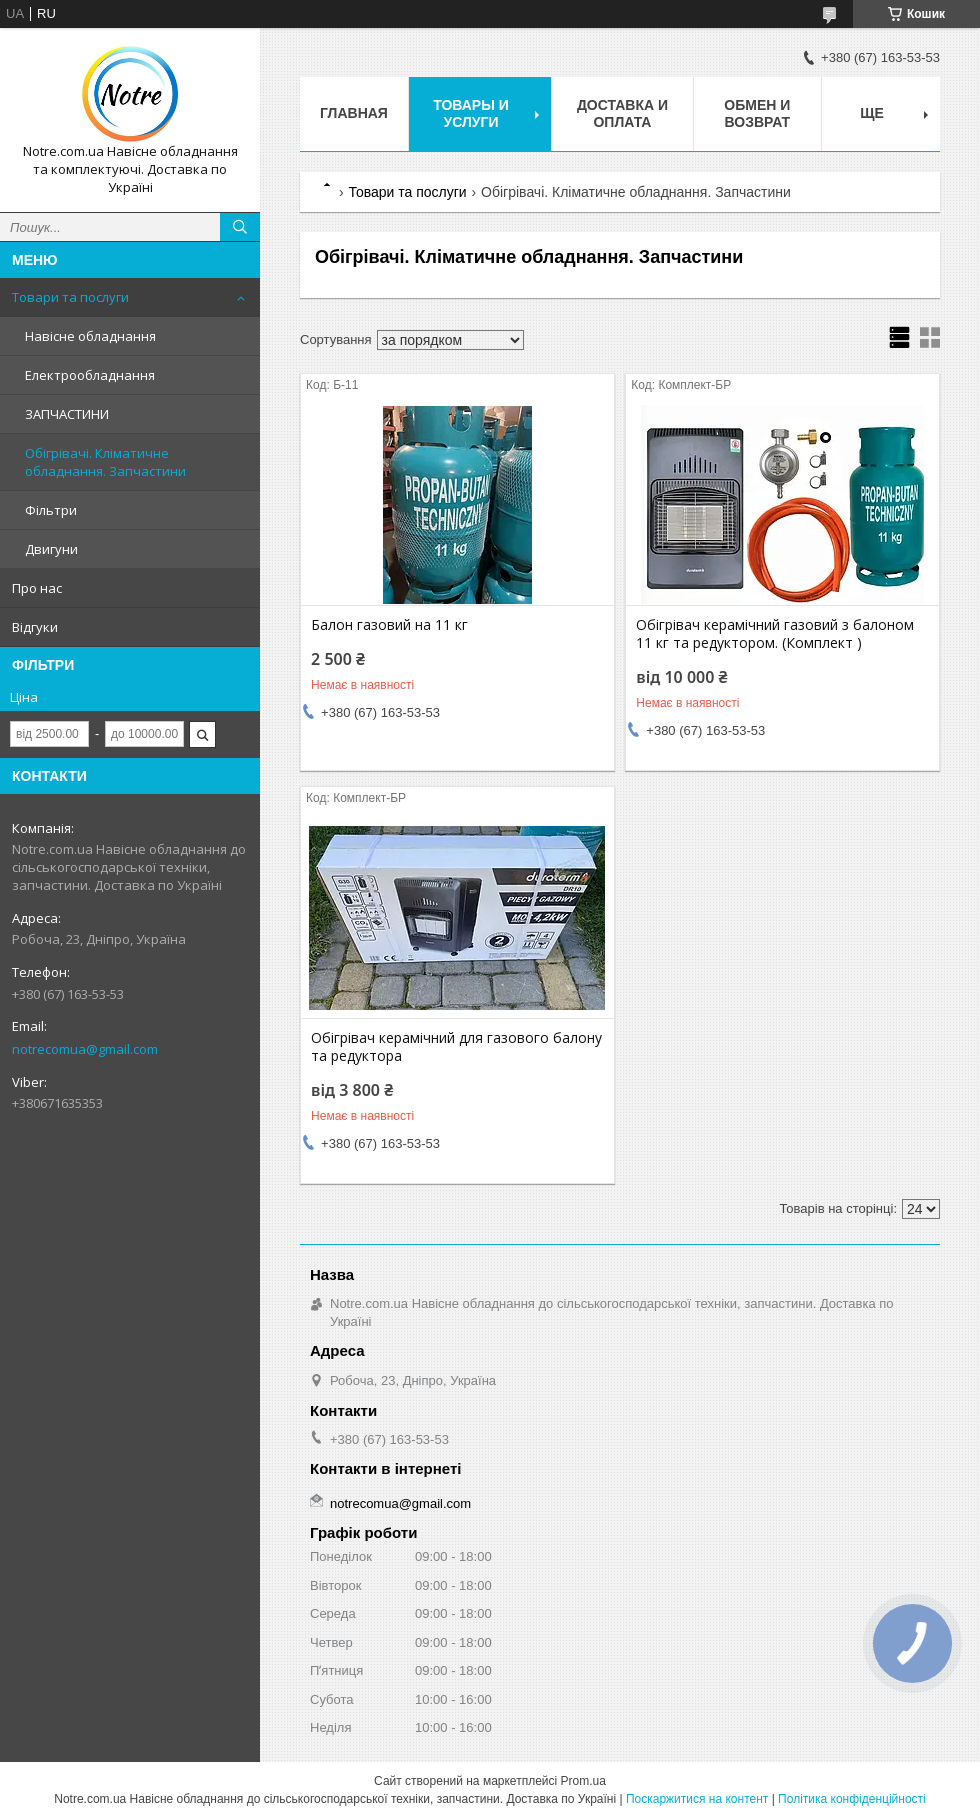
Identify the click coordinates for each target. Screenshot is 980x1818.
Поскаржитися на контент (697, 1799)
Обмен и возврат (757, 113)
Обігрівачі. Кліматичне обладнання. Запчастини (105, 462)
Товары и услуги (471, 113)
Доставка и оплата (622, 113)
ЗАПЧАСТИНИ (67, 414)
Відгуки (35, 627)
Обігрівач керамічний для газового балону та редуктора (456, 1047)
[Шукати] (240, 227)
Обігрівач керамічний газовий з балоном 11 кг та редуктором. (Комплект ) (775, 634)
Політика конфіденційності (852, 1799)
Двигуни (51, 549)
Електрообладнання (90, 375)
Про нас (37, 588)
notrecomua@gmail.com (85, 1049)
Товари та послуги (70, 297)
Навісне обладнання (90, 336)
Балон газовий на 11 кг (389, 625)
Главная (354, 113)
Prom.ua (583, 1781)
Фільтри (51, 510)
